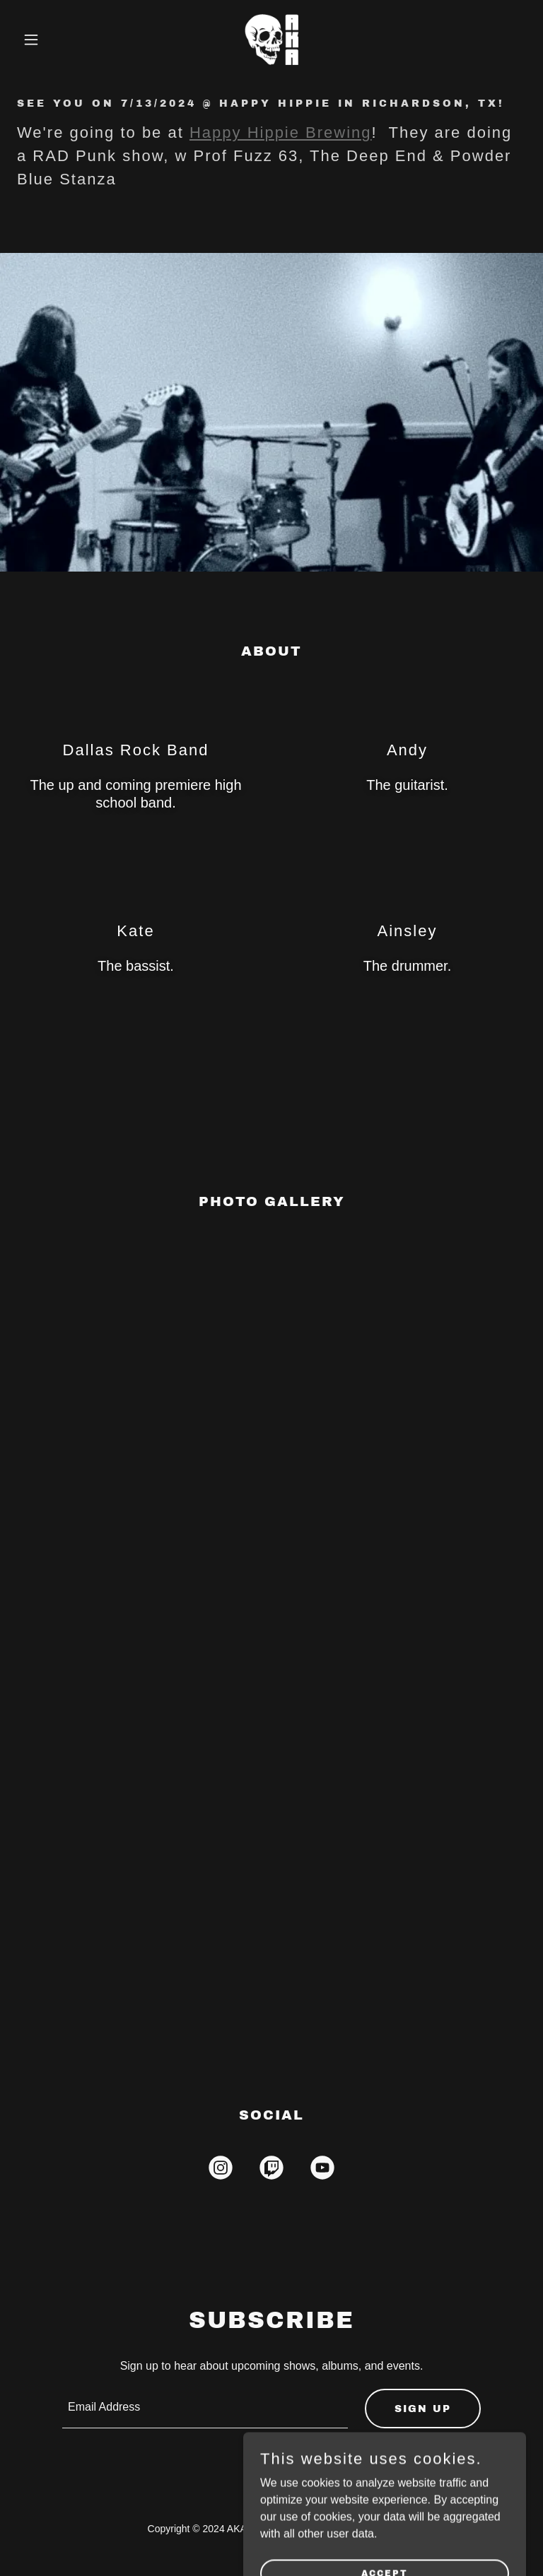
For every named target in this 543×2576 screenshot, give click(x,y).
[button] (55, 39)
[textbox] (205, 2408)
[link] (272, 39)
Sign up (423, 2409)
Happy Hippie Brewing (280, 132)
